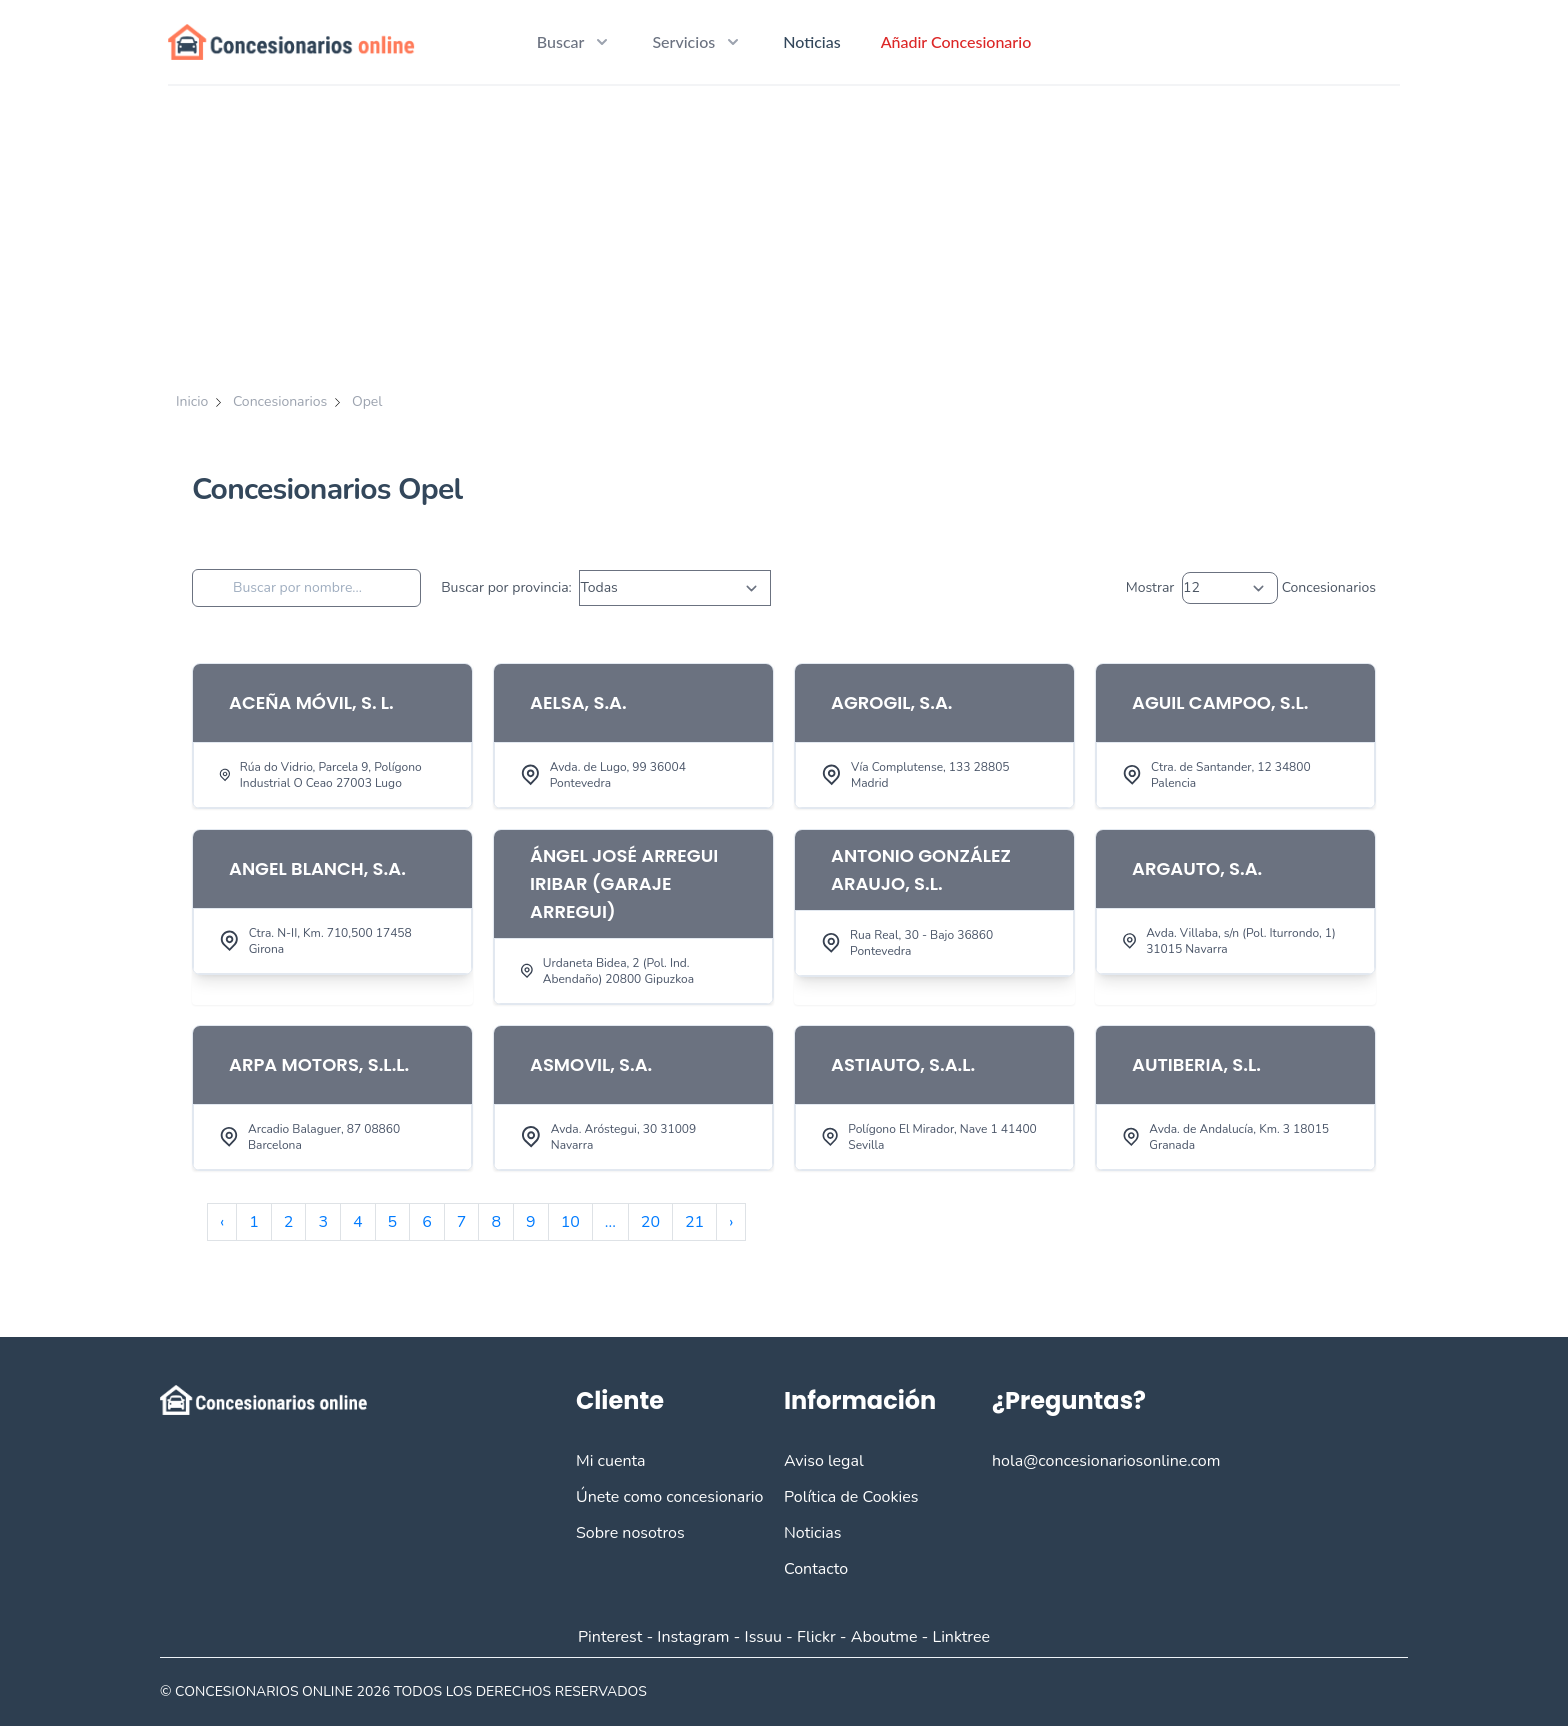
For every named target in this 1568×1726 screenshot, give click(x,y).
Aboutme (884, 1637)
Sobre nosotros (630, 1533)
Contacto (816, 1569)
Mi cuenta (611, 1461)
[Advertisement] (784, 236)
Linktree (961, 1637)
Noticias (811, 41)
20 (650, 1222)
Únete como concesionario (669, 1497)
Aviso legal (824, 1461)
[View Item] (332, 736)
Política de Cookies (851, 1497)
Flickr (816, 1637)
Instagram (693, 1637)
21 (694, 1222)
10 (570, 1222)
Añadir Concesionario (956, 41)
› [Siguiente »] (731, 1222)
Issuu (763, 1637)
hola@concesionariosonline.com (1106, 1461)
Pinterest (610, 1637)
